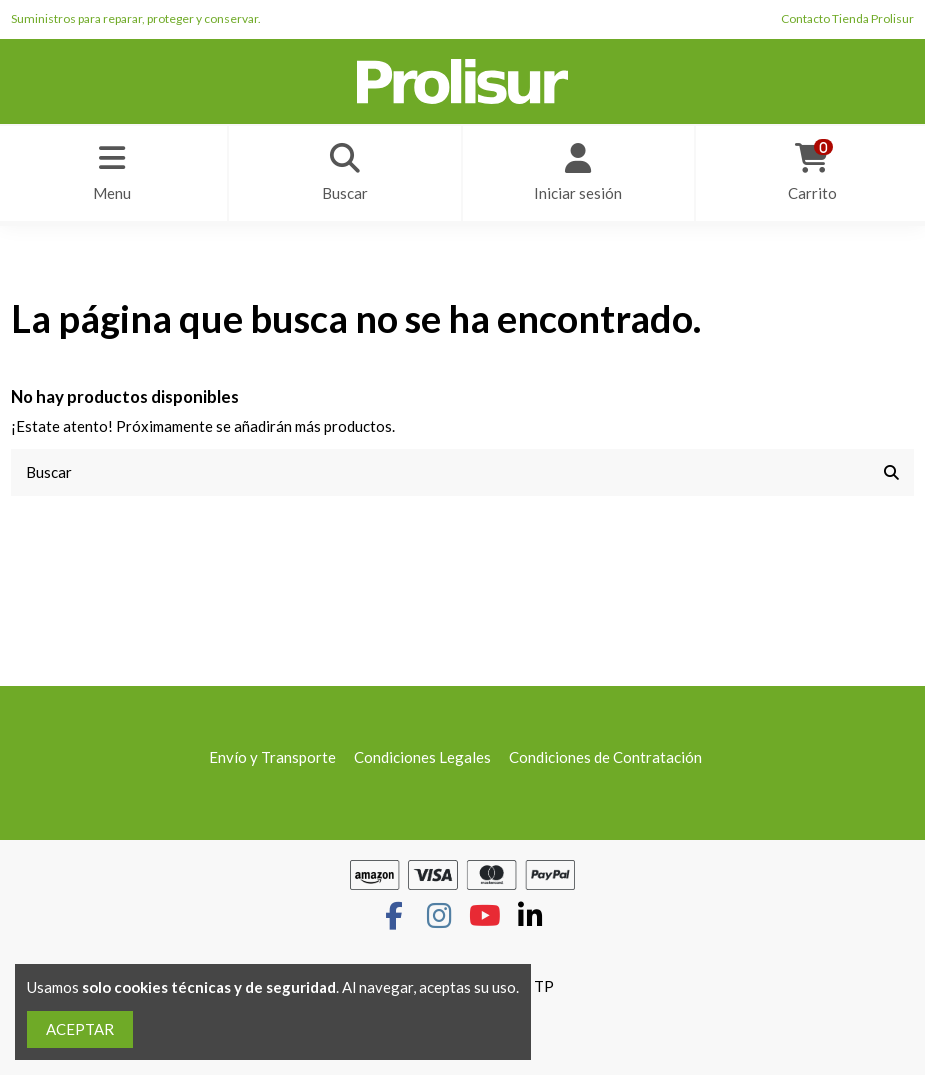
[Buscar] (891, 472)
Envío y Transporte (272, 757)
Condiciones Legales (422, 757)
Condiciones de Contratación (605, 757)
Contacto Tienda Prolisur (847, 18)
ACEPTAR (80, 1029)
